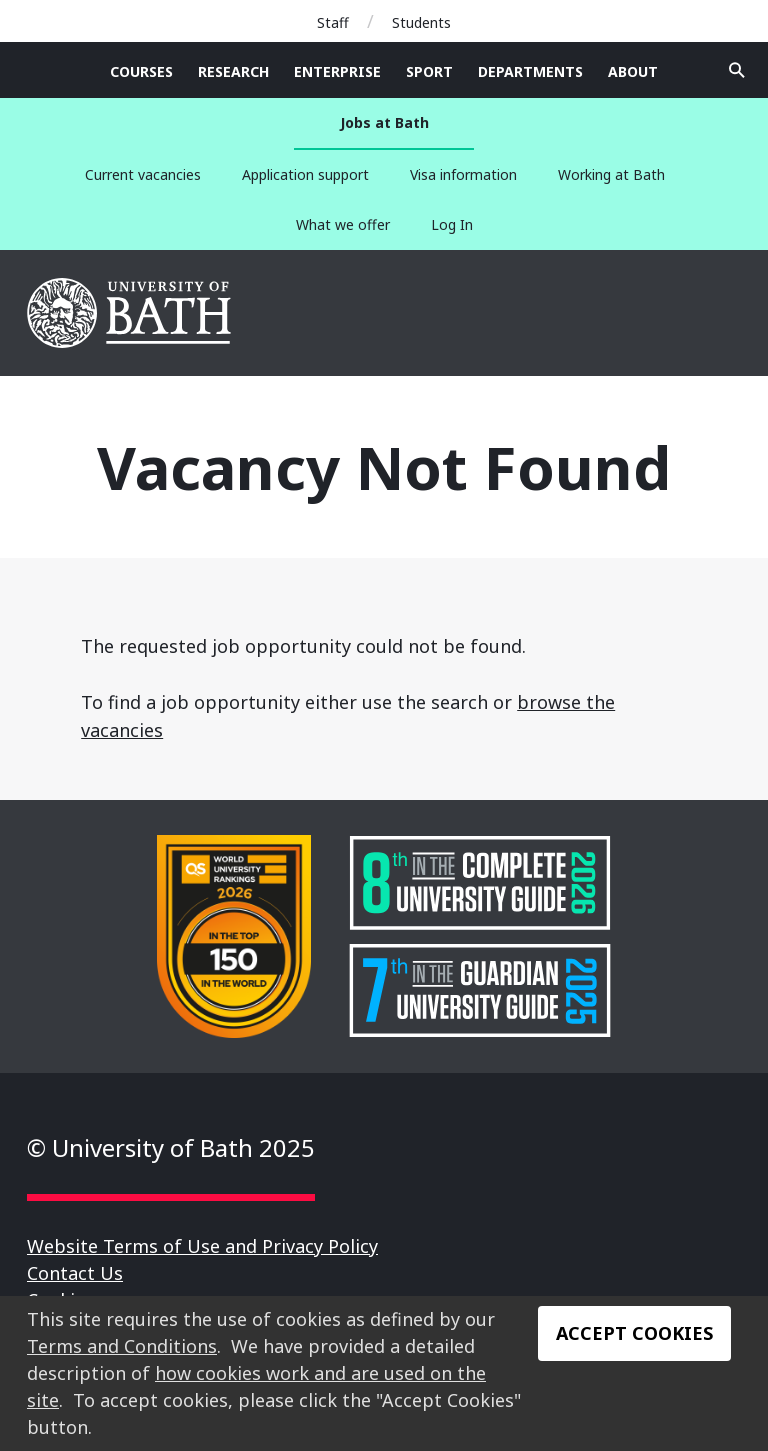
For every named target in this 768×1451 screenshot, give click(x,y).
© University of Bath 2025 (171, 1147)
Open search (737, 70)
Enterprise (337, 71)
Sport (429, 71)
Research (233, 71)
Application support (305, 174)
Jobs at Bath (384, 122)
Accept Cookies (634, 1333)
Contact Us (75, 1273)
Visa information (463, 174)
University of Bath (130, 313)
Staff (333, 22)
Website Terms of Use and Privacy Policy (202, 1246)
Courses (141, 71)
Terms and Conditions (122, 1346)
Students (421, 22)
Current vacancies (143, 174)
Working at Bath (611, 174)
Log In (452, 224)
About (633, 71)
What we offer (343, 224)
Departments (530, 71)
